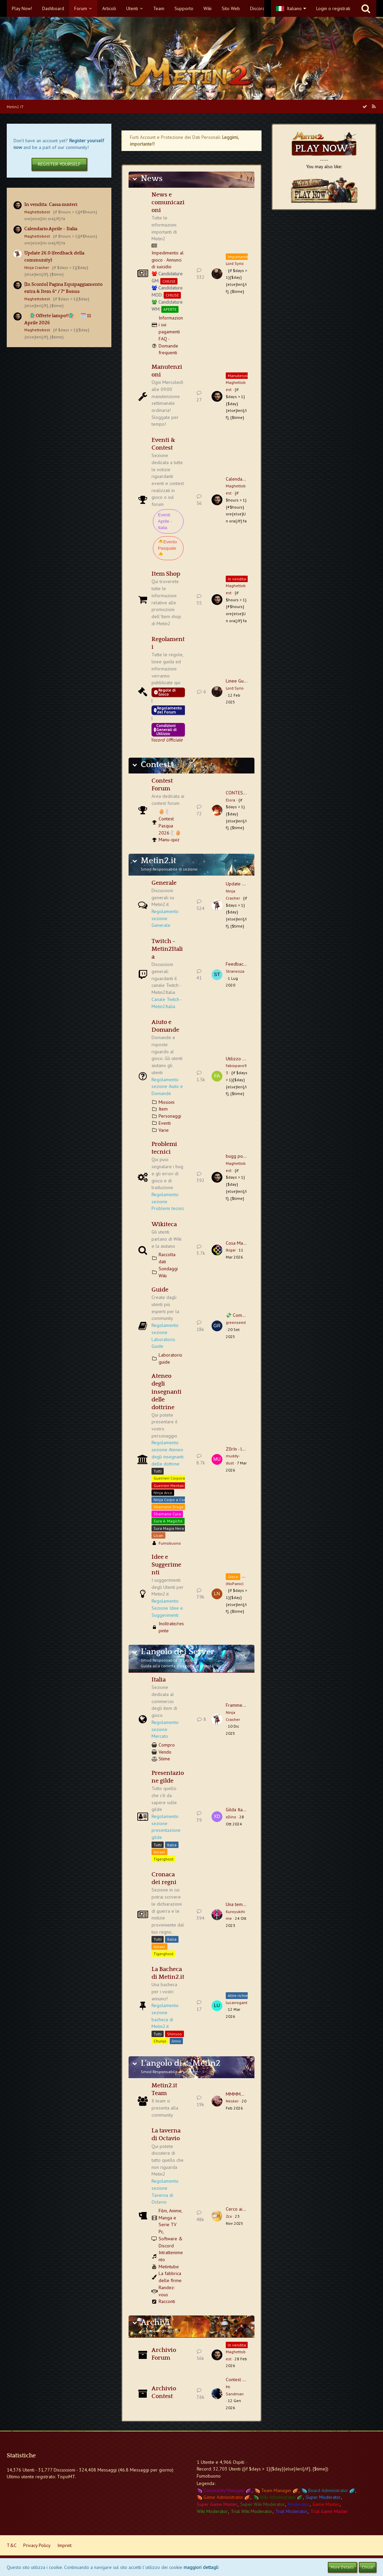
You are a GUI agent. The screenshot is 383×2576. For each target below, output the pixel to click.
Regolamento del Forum (168, 710)
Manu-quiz (169, 840)
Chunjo (160, 2040)
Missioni (166, 1102)
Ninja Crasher (36, 267)
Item (163, 1109)
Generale (164, 883)
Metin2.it (158, 861)
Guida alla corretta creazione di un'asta (177, 1665)
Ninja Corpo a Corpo (172, 1499)
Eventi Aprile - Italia (165, 521)
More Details (342, 2567)
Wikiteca (164, 1224)
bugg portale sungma (247, 1156)
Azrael (159, 1851)
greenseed (236, 1322)
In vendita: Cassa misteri (50, 204)
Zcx (229, 2216)
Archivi (155, 2322)
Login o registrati (333, 8)
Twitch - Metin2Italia (167, 949)
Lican (158, 1535)
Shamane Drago (169, 1506)
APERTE (169, 309)
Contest (155, 764)
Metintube (169, 2267)
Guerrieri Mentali (169, 1485)
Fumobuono (170, 1543)
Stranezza (235, 971)
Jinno (176, 2040)
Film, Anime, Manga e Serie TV (170, 2218)
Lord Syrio (235, 263)
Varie (164, 1130)
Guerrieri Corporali (170, 1478)
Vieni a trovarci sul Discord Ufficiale (166, 740)
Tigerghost (163, 1858)
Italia (159, 1679)
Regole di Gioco (164, 692)
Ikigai (231, 1249)
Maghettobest (37, 211)
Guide (160, 1289)
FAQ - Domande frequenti (168, 346)
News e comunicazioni (168, 202)
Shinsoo (174, 2033)
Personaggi (170, 1116)
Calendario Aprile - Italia (50, 229)
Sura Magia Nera (169, 1528)
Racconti (167, 2301)
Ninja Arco (163, 1492)
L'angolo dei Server (177, 1652)
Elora (230, 799)
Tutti (158, 1471)
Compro (167, 1745)
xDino (231, 1816)
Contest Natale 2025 (247, 2379)
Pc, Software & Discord (171, 2238)
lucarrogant (236, 2002)
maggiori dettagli (201, 2567)
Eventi (165, 1123)
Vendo (165, 1752)
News (152, 178)
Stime (164, 1759)
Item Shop (166, 574)
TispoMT (66, 2477)
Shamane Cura (167, 1513)
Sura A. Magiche (168, 1520)
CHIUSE (168, 281)
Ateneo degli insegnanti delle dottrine (167, 1392)
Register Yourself (59, 164)
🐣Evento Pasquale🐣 (167, 548)
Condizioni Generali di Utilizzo (165, 729)
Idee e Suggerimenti (166, 1565)
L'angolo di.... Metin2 (180, 2063)
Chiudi (367, 2567)
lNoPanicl (235, 1583)
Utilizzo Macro (240, 1059)
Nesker (232, 2100)
